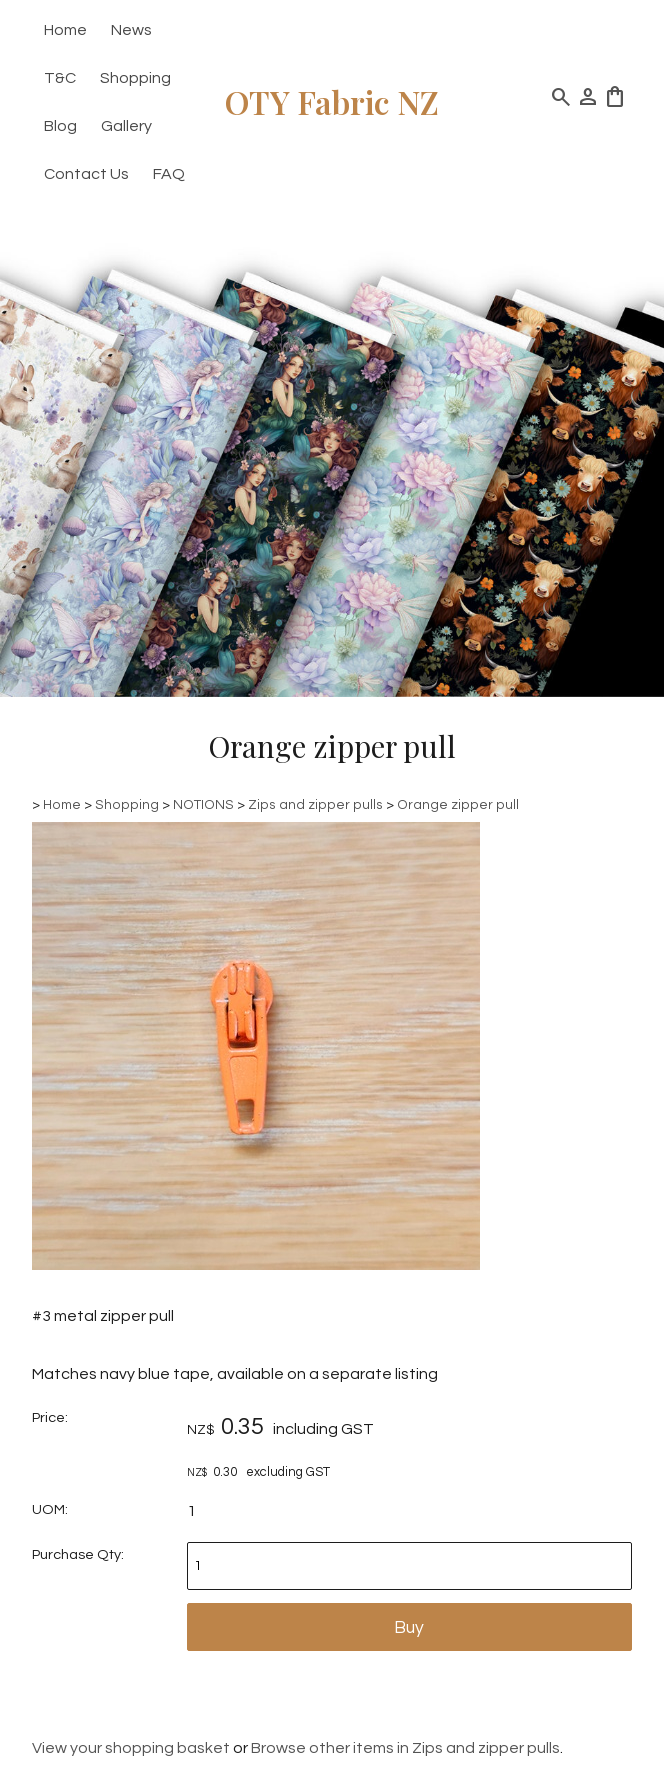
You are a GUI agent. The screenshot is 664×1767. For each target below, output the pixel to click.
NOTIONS (203, 805)
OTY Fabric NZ (332, 101)
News (131, 30)
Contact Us (86, 174)
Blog (60, 126)
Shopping (135, 78)
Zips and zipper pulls (315, 805)
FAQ (169, 174)
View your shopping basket (131, 1748)
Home (65, 30)
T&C (60, 78)
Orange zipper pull (458, 805)
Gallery (126, 126)
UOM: (50, 1509)
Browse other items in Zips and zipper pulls (405, 1748)
